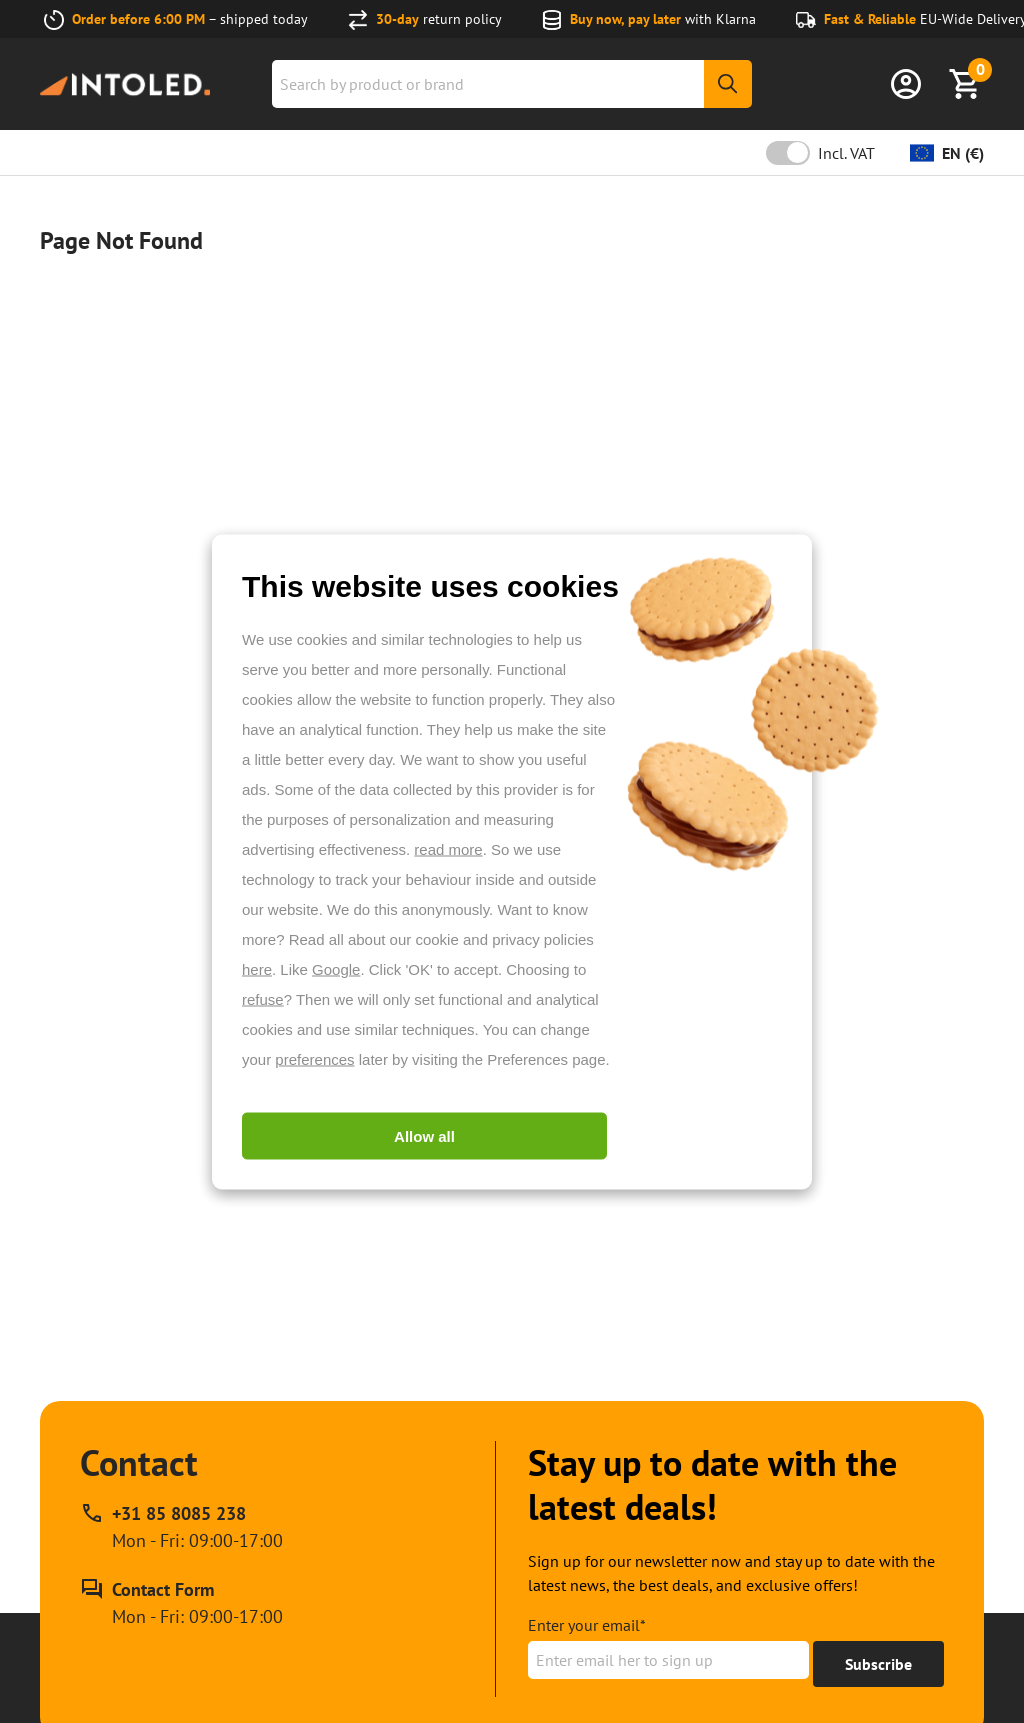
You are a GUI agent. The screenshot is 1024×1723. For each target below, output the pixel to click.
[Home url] (125, 84)
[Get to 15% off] (878, 1664)
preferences (314, 1058)
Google (336, 968)
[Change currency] (947, 153)
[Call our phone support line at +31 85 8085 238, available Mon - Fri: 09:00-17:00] (181, 1527)
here (257, 968)
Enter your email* (587, 1625)
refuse (263, 998)
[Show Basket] (966, 84)
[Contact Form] (181, 1603)
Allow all (424, 1135)
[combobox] (512, 84)
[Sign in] (906, 84)
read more (448, 848)
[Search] (728, 84)
